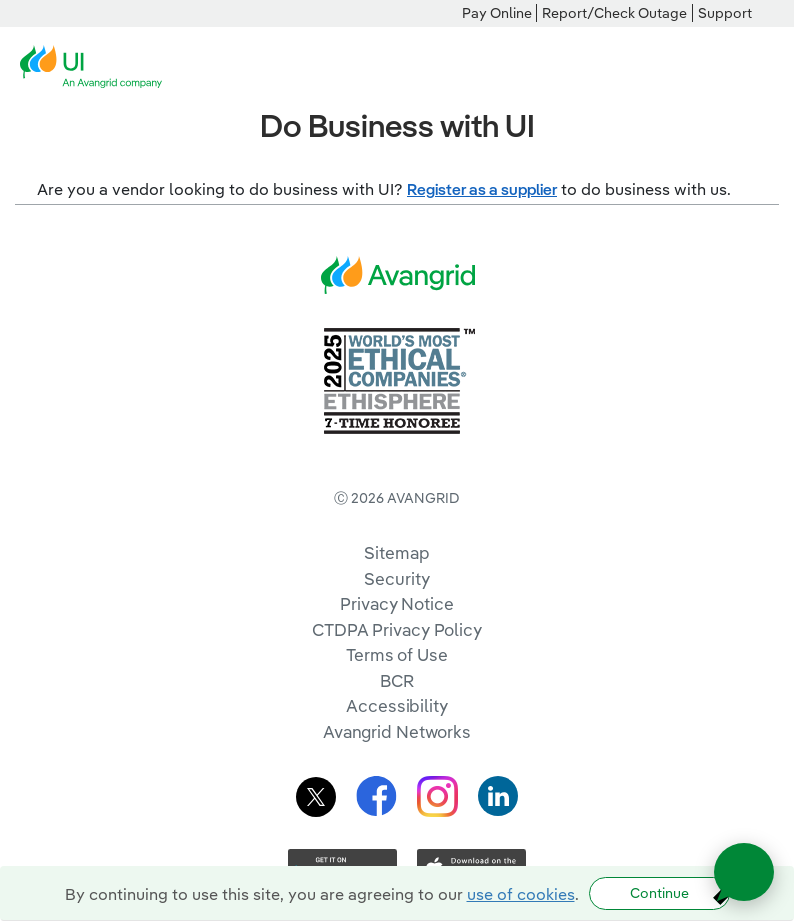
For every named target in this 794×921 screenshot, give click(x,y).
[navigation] (764, 67)
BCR (397, 680)
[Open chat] (744, 872)
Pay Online (497, 13)
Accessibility (397, 705)
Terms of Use (397, 654)
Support (725, 13)
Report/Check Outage (614, 13)
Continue (659, 893)
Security (396, 578)
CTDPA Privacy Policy (397, 629)
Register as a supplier (482, 189)
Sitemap (396, 552)
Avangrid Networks (397, 731)
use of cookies (521, 894)
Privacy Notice (396, 603)
